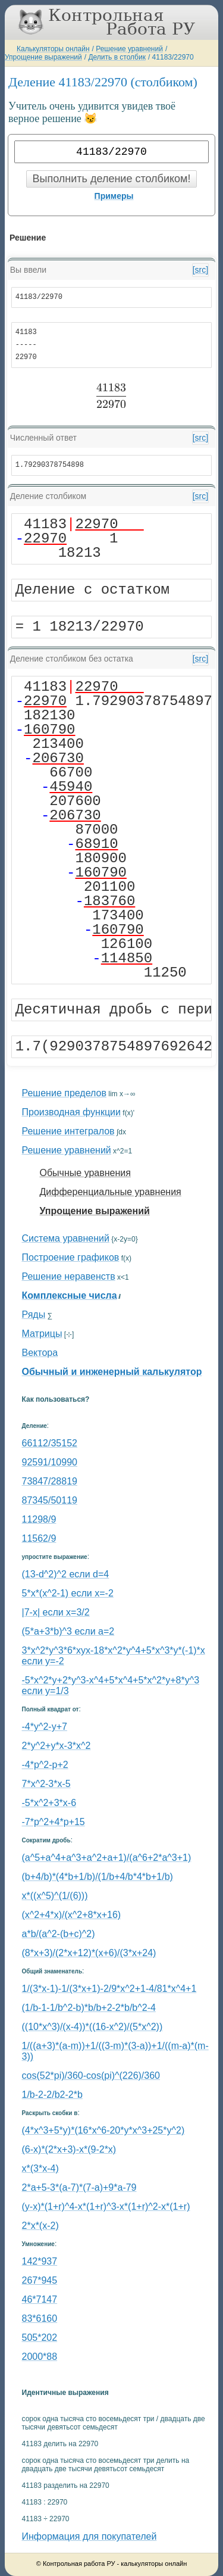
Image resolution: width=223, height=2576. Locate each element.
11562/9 (39, 1538)
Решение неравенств (68, 1276)
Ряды (34, 1314)
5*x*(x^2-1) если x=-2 (68, 1593)
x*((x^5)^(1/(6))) (55, 1896)
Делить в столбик (117, 57)
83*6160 (40, 2318)
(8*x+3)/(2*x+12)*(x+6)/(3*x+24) (89, 1953)
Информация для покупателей (89, 2536)
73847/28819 (49, 1481)
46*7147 (40, 2299)
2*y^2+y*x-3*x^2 (56, 1746)
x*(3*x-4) (40, 2168)
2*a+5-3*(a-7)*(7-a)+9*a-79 (79, 2187)
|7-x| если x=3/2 (56, 1612)
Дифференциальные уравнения (110, 1192)
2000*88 (40, 2357)
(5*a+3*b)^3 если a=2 (68, 1631)
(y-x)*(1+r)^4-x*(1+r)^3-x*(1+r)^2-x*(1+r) (106, 2206)
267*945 (40, 2280)
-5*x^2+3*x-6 (49, 1803)
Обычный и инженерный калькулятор (112, 1372)
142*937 (40, 2261)
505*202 (40, 2337)
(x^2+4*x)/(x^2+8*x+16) (71, 1915)
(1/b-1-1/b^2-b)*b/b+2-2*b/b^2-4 (89, 2008)
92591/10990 (49, 1462)
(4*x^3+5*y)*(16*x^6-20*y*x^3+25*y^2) (103, 2130)
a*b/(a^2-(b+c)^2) (58, 1934)
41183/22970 (173, 57)
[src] (200, 270)
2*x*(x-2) (40, 2226)
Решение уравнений (129, 49)
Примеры (114, 196)
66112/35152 (49, 1443)
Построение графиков (71, 1257)
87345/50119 (49, 1500)
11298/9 (39, 1519)
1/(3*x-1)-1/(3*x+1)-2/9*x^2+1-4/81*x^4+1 (109, 1989)
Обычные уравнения (85, 1173)
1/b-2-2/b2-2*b (52, 2095)
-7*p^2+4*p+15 (53, 1822)
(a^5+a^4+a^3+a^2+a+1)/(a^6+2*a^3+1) (106, 1858)
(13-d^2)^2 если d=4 (65, 1574)
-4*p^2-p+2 (45, 1765)
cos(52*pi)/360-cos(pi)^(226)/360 (91, 2075)
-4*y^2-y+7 (44, 1727)
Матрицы (42, 1333)
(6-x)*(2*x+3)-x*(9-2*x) (69, 2149)
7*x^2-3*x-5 (46, 1784)
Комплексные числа (69, 1295)
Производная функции (71, 1112)
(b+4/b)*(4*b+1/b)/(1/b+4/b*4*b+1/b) (97, 1877)
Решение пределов (64, 1093)
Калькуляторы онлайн (53, 49)
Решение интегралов (68, 1131)
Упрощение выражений (43, 57)
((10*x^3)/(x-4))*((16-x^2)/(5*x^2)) (92, 2027)
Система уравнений (65, 1238)
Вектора (40, 1353)
